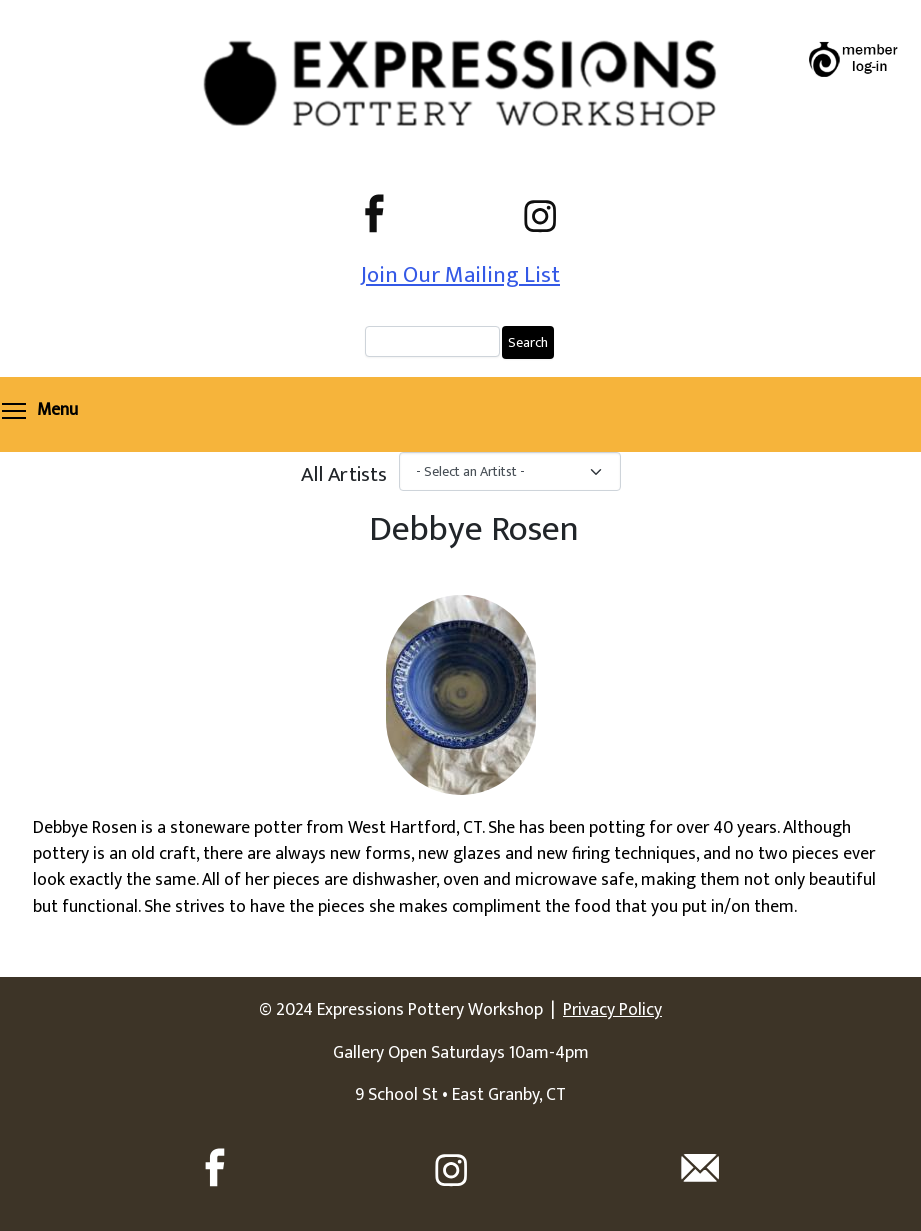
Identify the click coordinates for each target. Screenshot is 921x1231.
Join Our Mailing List (460, 275)
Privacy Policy (612, 1009)
